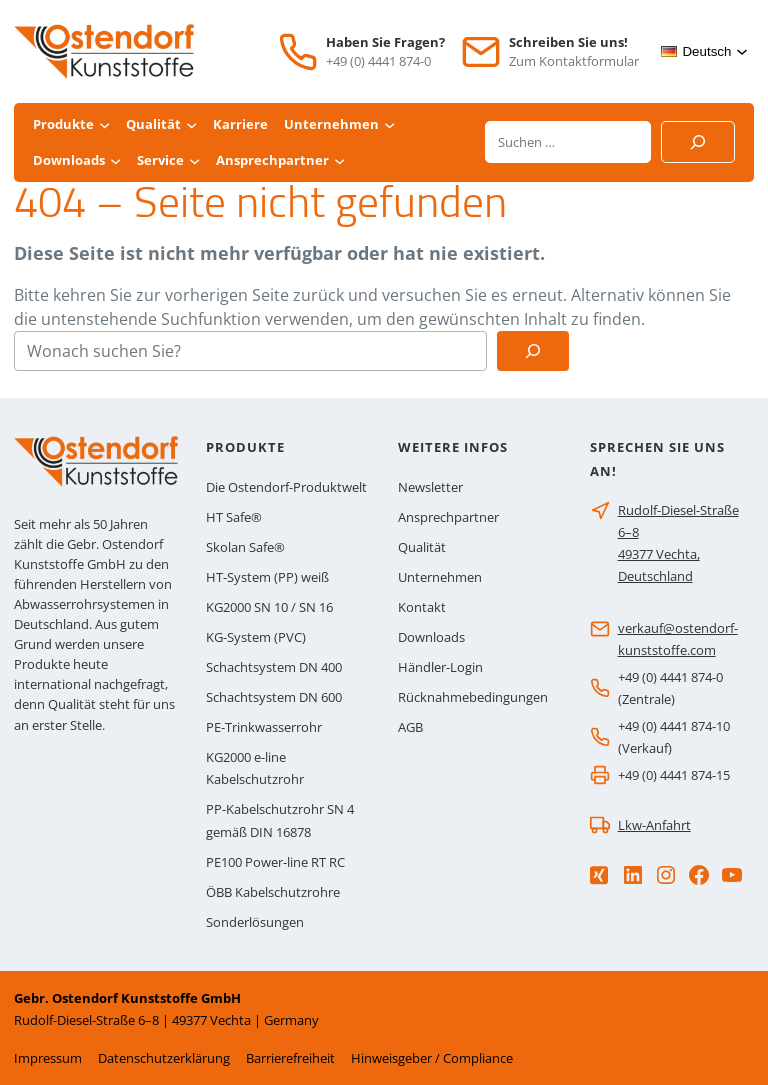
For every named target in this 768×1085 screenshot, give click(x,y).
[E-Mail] (481, 52)
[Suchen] (698, 142)
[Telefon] (298, 52)
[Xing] (599, 875)
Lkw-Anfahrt (654, 825)
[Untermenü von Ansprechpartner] (339, 160)
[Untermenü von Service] (194, 160)
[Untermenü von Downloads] (115, 160)
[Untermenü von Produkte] (104, 124)
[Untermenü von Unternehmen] (389, 124)
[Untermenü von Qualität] (191, 124)
